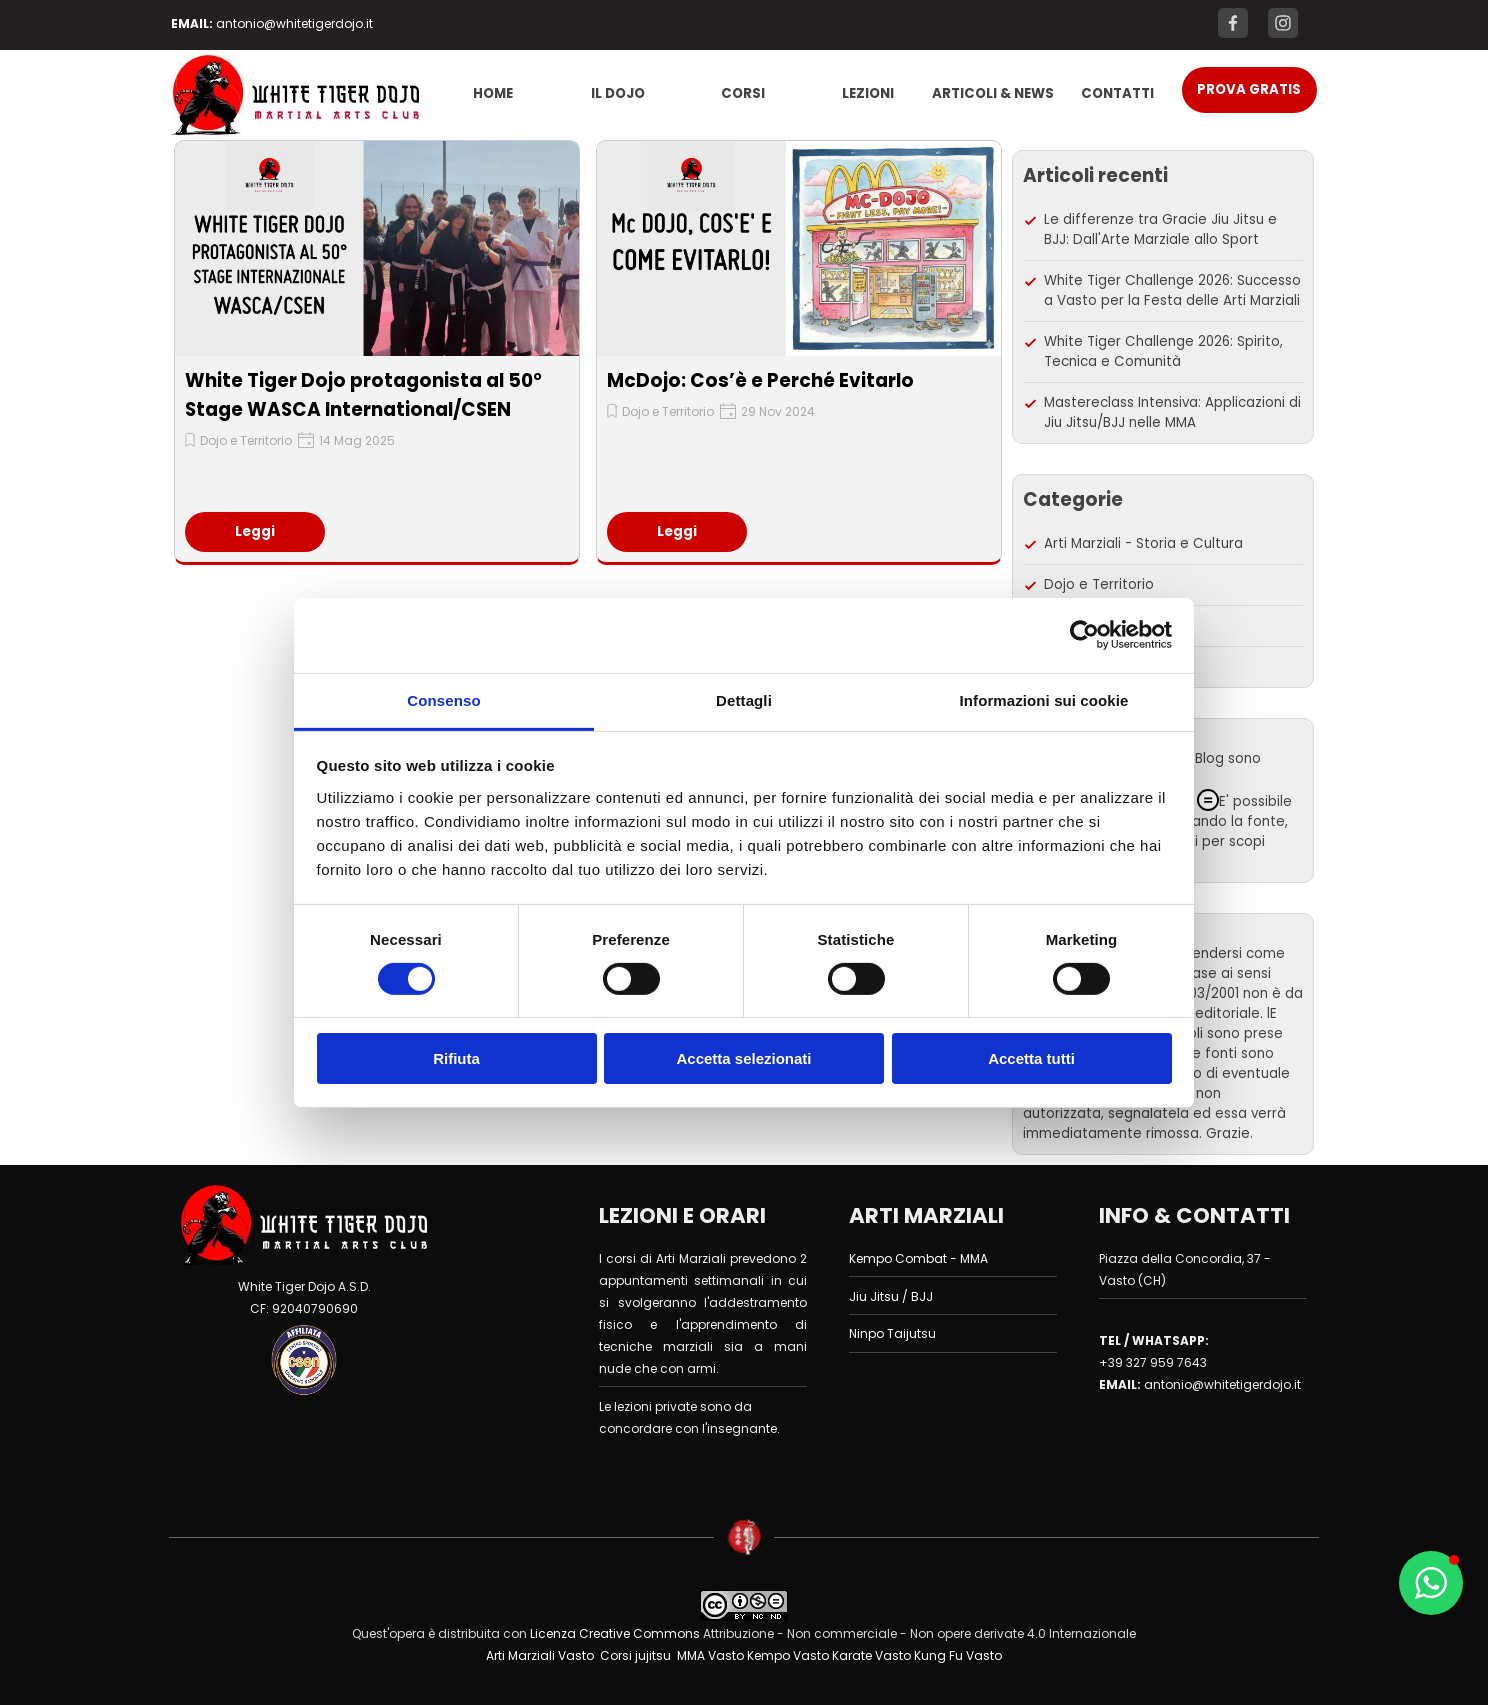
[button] (1431, 1583)
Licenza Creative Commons (613, 1633)
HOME (493, 93)
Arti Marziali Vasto (540, 1655)
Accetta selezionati (743, 1058)
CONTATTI (1117, 93)
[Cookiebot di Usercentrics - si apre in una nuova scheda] (1084, 635)
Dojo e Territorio (246, 440)
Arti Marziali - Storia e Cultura (1143, 543)
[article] (377, 352)
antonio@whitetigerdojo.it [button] (294, 23)
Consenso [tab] (443, 699)
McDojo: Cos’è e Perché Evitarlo (760, 380)
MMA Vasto (710, 1655)
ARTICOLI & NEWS (993, 93)
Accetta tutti (1031, 1058)
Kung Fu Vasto (958, 1655)
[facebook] (1233, 23)
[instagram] (1283, 23)
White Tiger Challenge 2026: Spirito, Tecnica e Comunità (1163, 351)
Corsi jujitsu (635, 1655)
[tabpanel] (295, 23)
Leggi (255, 531)
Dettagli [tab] (744, 699)
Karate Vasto (871, 1655)
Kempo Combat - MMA (918, 1258)
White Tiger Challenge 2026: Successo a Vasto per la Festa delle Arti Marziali (1172, 290)
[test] (1249, 90)
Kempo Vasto (788, 1655)
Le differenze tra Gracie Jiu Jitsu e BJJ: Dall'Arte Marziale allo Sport (1160, 229)
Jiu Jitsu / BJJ (891, 1296)
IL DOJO (618, 93)
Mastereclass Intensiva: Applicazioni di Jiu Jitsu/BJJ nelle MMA (1172, 412)
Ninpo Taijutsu (892, 1333)
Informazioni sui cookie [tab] (1044, 699)
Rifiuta (456, 1058)
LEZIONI (868, 93)
